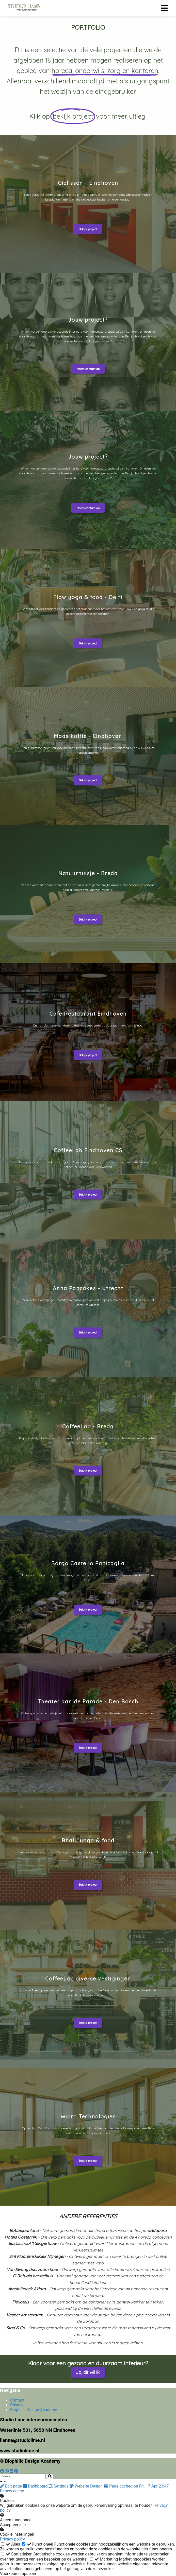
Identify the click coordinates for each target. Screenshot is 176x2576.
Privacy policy (12, 2539)
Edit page (11, 2486)
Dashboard (36, 2486)
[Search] (49, 2476)
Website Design (87, 2486)
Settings (59, 2486)
